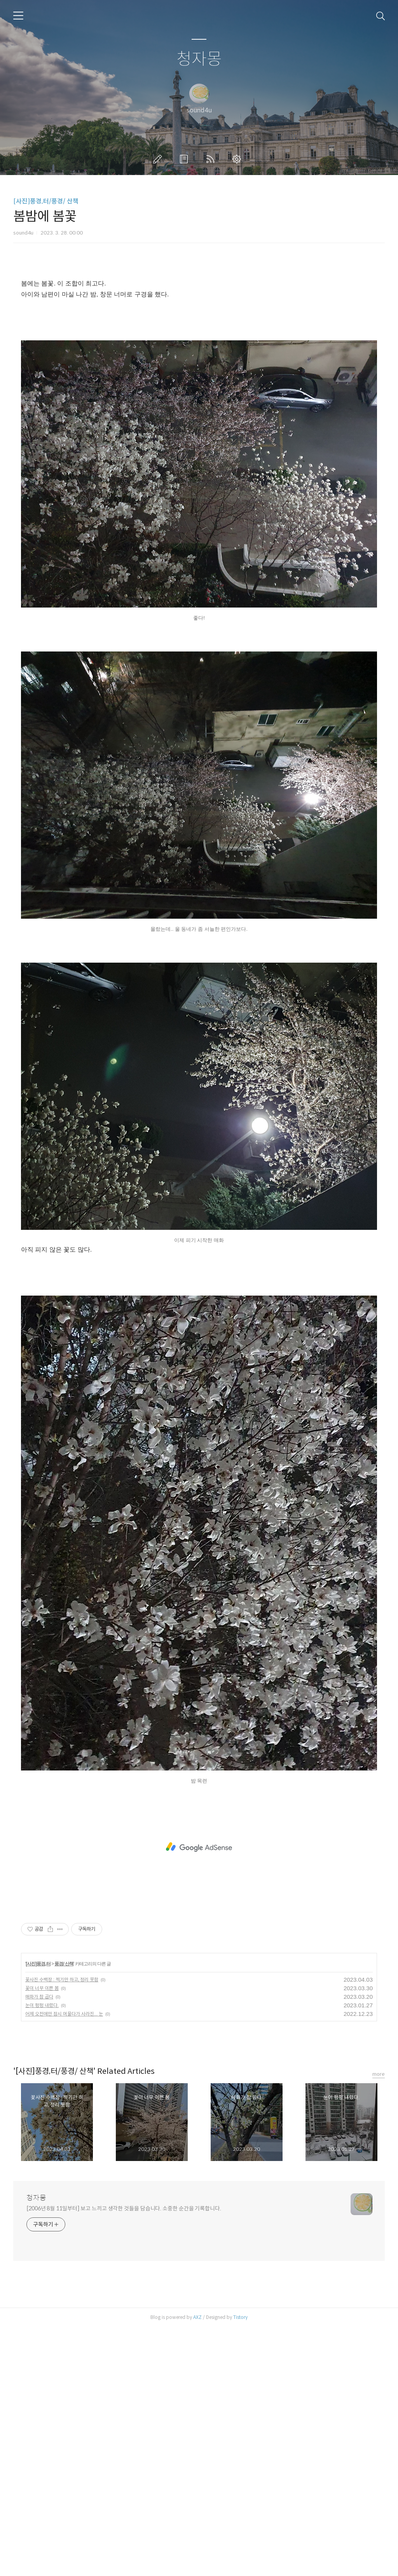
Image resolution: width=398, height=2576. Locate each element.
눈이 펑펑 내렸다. (42, 2254)
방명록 (185, 159)
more (378, 2323)
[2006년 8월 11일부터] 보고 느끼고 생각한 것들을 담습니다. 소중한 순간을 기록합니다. (123, 2457)
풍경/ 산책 (63, 2212)
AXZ (197, 2566)
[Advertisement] (199, 336)
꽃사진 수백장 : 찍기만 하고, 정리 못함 (61, 2228)
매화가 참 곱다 (39, 2246)
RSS (211, 159)
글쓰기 (159, 159)
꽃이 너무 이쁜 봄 (42, 2237)
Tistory (240, 2566)
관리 (238, 159)
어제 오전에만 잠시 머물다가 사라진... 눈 (64, 2263)
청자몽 (199, 59)
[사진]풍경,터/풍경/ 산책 (46, 201)
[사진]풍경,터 (38, 2212)
